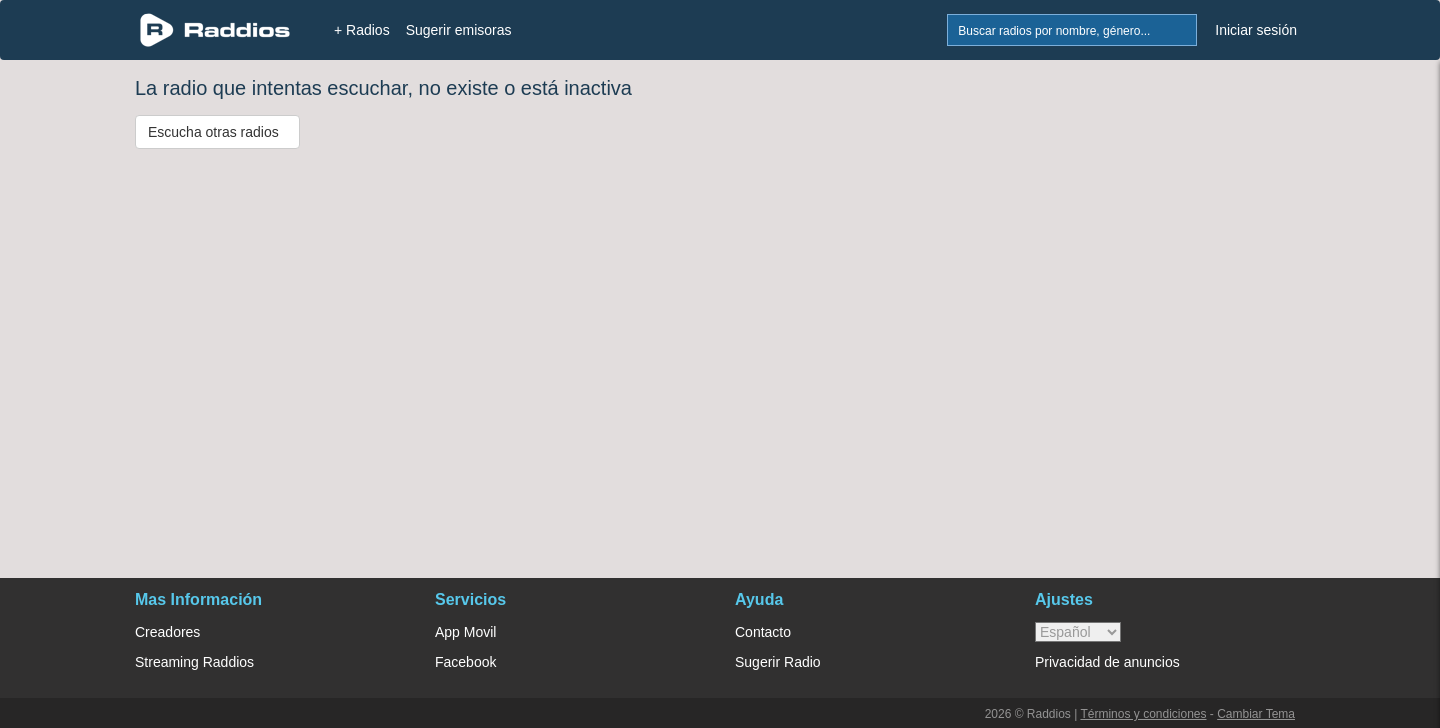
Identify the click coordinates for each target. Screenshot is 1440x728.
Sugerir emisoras (459, 30)
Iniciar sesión (1256, 30)
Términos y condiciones (1143, 714)
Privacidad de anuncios (1107, 662)
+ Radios (362, 30)
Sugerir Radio (778, 662)
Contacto (763, 632)
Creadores (167, 632)
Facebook (465, 662)
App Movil (465, 632)
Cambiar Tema (1256, 714)
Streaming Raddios (194, 662)
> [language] (1078, 632)
